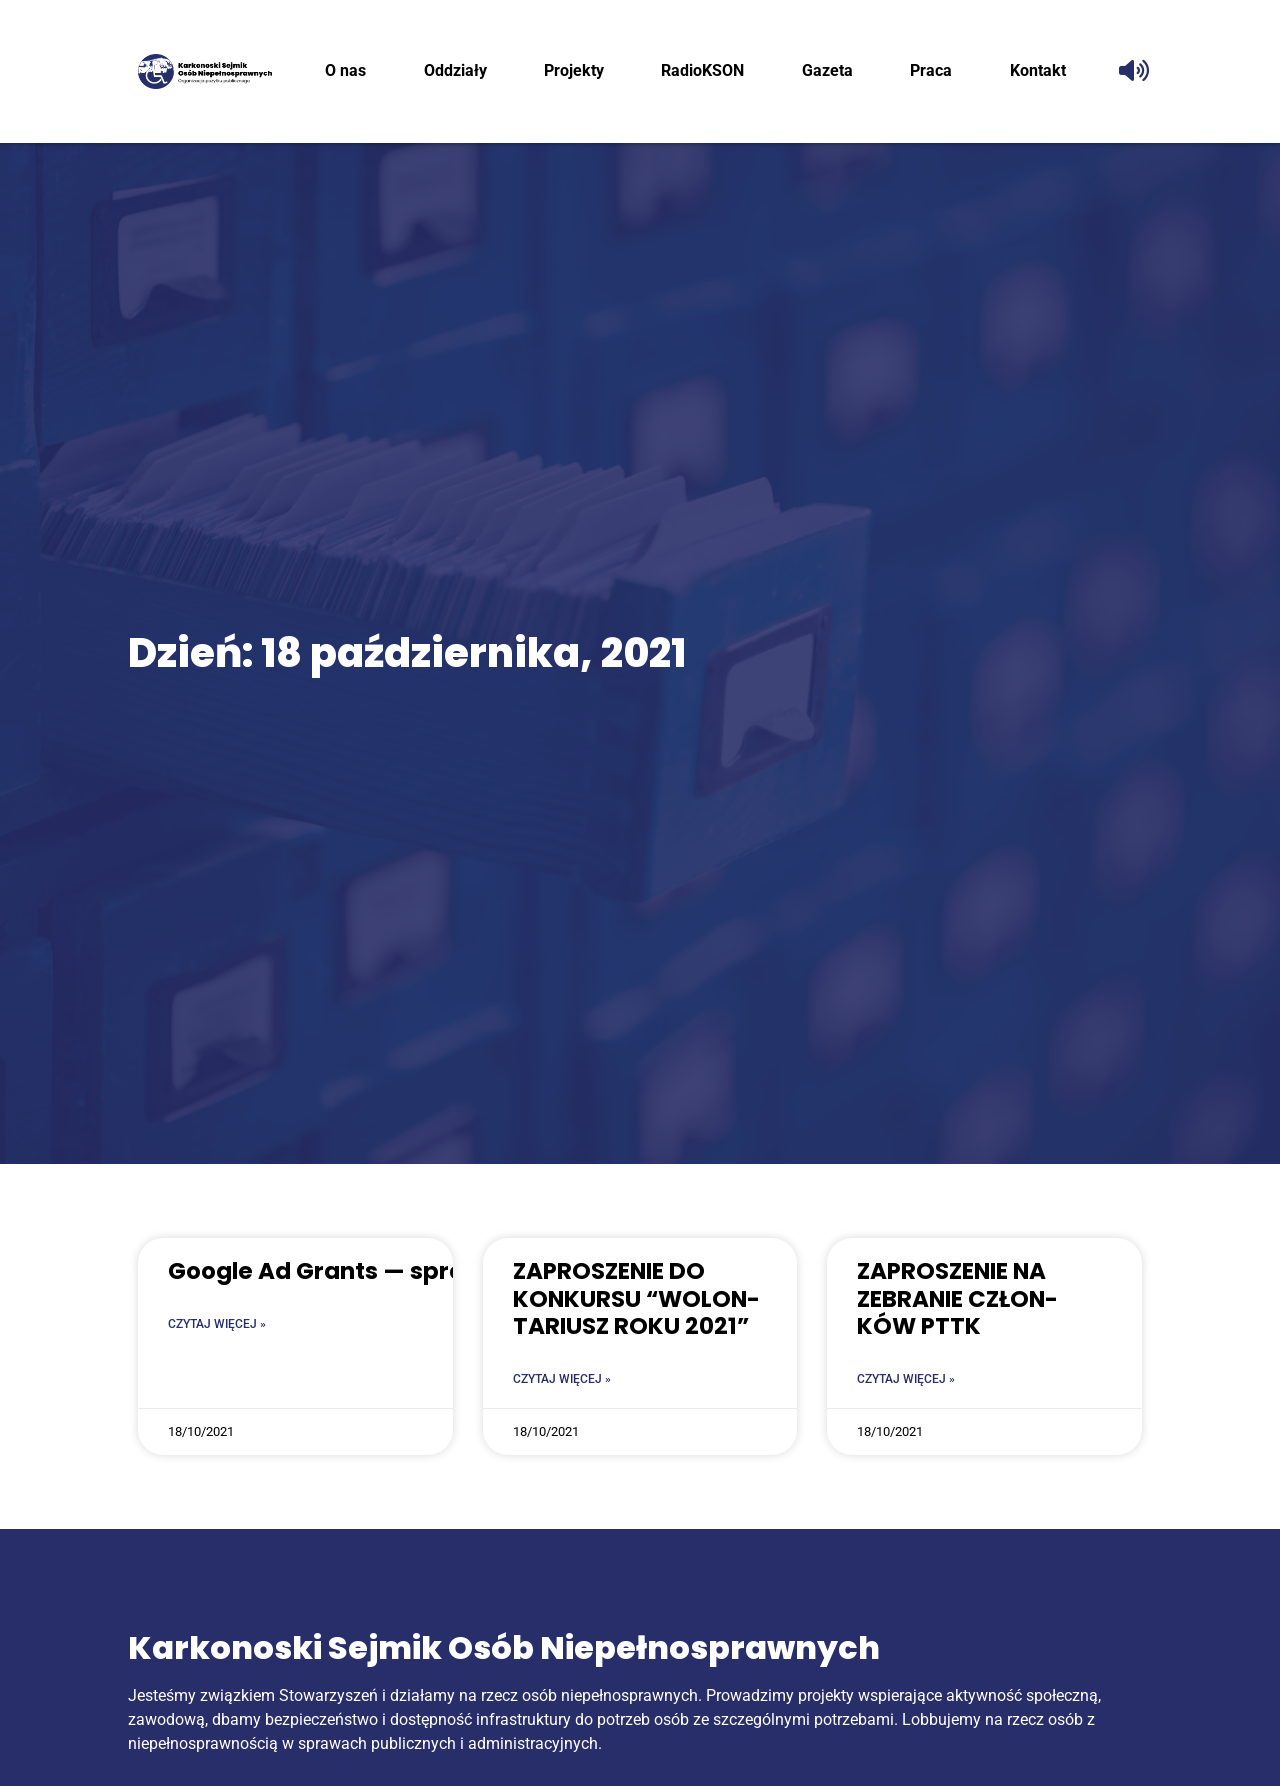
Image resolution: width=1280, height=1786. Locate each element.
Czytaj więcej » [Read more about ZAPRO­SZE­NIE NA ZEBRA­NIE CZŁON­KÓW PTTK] (906, 1379)
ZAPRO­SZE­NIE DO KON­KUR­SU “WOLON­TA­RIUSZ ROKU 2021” (636, 1298)
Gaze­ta (827, 70)
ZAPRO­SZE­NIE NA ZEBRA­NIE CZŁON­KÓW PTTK (957, 1298)
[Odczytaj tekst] (1134, 71)
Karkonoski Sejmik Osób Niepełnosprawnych (504, 1647)
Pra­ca (931, 70)
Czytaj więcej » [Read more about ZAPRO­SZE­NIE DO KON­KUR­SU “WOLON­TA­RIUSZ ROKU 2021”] (562, 1379)
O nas (345, 70)
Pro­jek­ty (574, 70)
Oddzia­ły (455, 70)
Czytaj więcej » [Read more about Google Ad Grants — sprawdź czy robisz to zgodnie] (217, 1324)
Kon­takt (1038, 70)
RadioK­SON (702, 70)
